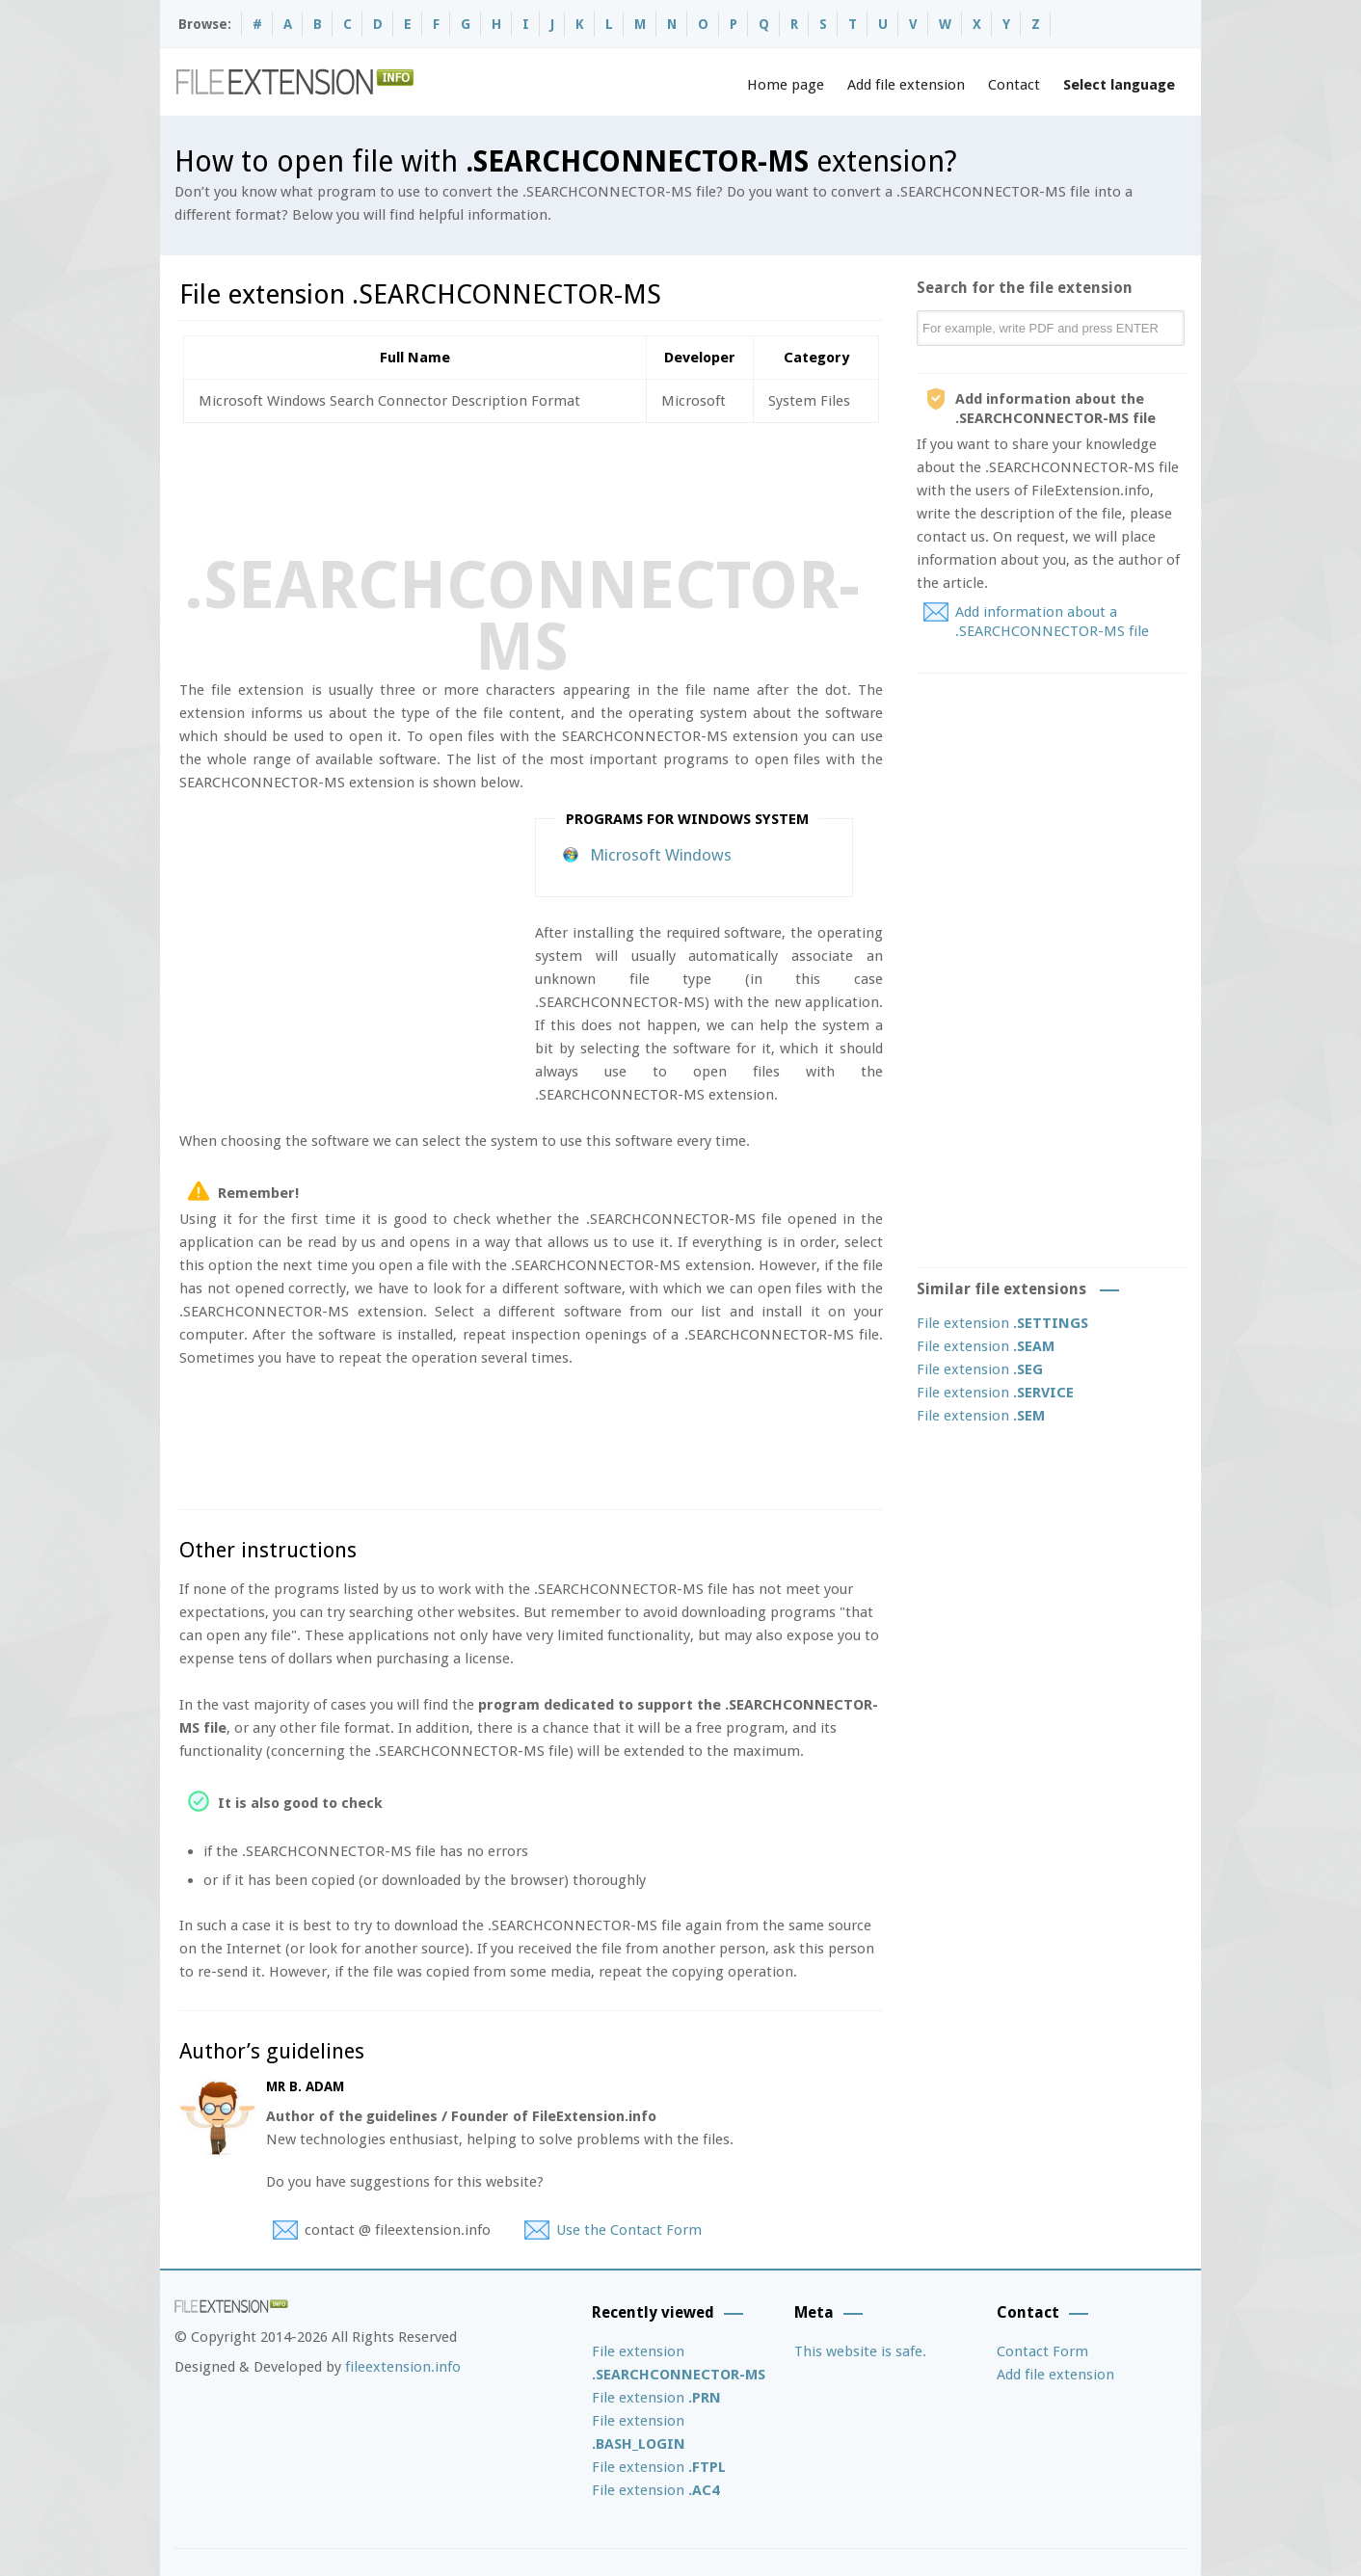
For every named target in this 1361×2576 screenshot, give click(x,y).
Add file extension (906, 84)
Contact (1014, 84)
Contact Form (1042, 2351)
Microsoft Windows (661, 854)
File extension (1002, 1323)
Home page (785, 84)
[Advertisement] (530, 485)
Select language (1119, 84)
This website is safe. (860, 2351)
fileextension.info (403, 2367)
